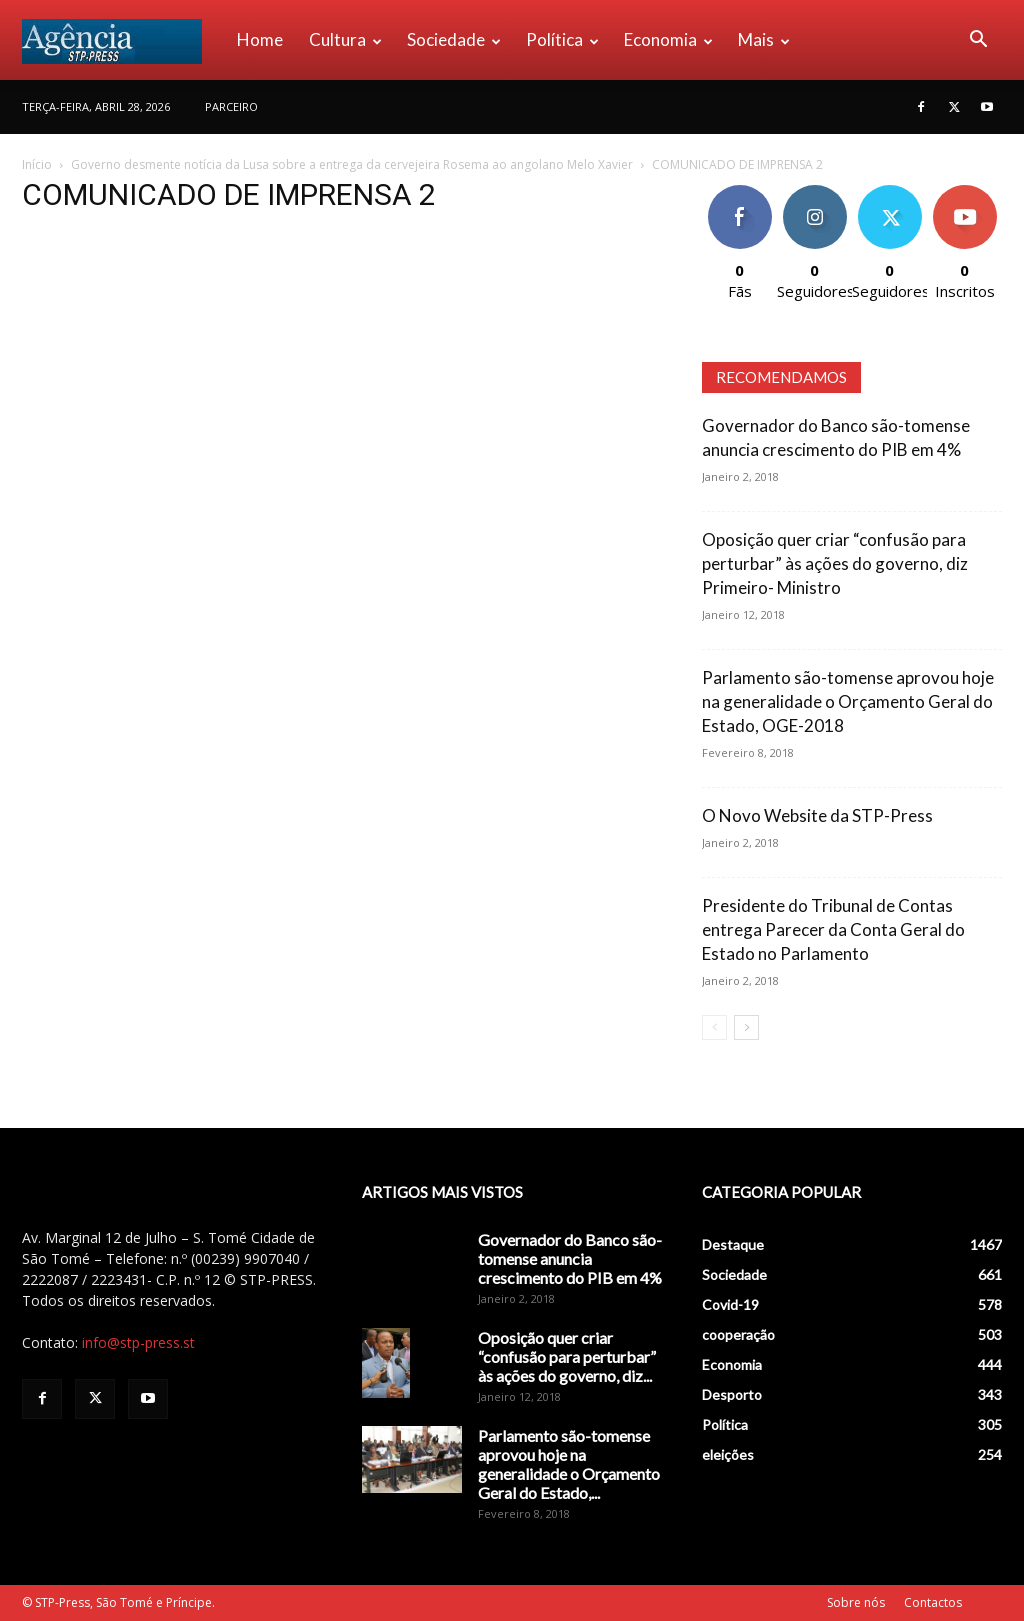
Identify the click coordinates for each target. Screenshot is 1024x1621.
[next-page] (746, 1027)
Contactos (933, 1602)
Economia (668, 39)
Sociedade (454, 39)
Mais (764, 39)
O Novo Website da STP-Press (817, 815)
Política (562, 39)
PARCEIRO (231, 106)
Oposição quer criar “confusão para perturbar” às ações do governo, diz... (567, 1356)
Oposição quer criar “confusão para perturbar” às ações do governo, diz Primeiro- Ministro (835, 563)
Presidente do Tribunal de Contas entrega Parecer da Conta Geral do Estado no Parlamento (833, 929)
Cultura (345, 39)
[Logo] (123, 40)
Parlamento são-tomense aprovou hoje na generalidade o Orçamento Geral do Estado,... (569, 1464)
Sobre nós (856, 1602)
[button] (978, 41)
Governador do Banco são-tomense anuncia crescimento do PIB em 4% (570, 1258)
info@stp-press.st (138, 1342)
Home (260, 39)
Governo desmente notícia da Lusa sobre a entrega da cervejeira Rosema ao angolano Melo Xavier (352, 164)
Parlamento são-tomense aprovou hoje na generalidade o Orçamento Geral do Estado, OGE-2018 (848, 701)
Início (37, 164)
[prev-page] (714, 1027)
